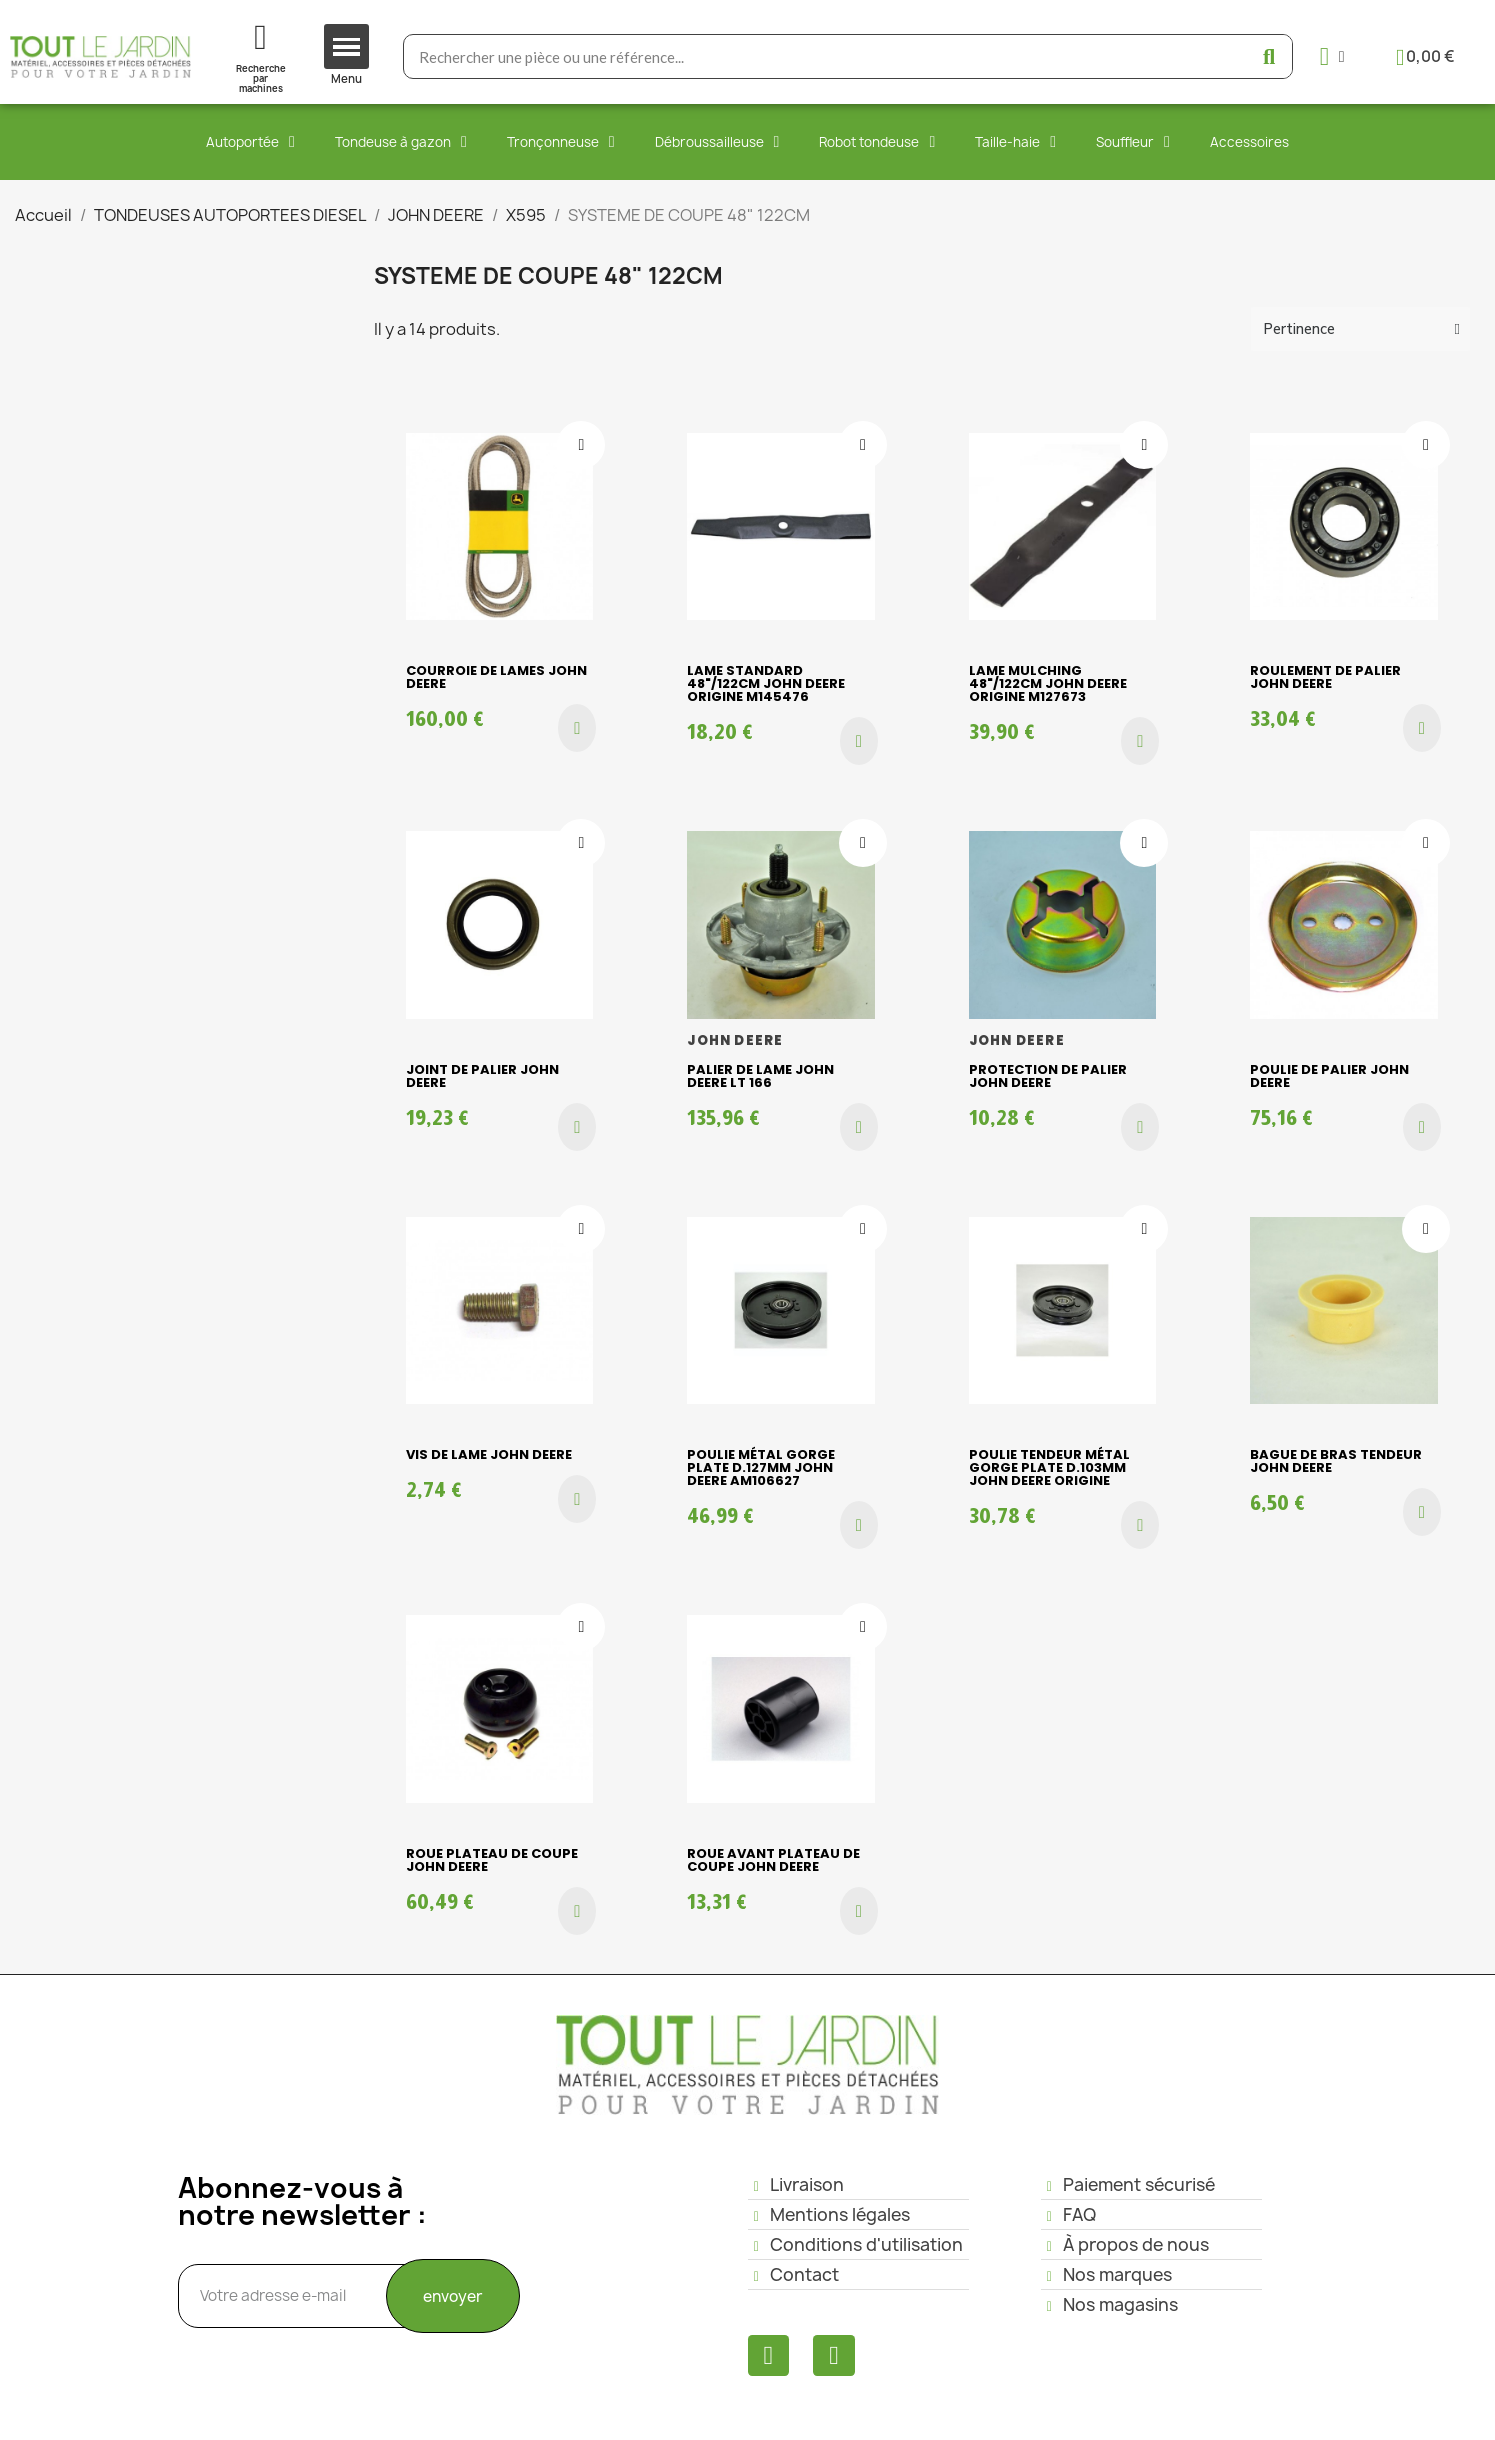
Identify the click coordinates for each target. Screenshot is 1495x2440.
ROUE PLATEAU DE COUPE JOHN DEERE (492, 1860)
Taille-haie (1015, 142)
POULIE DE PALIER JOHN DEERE (1329, 1076)
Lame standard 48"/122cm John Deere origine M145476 (766, 683)
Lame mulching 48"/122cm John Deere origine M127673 (1048, 683)
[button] (577, 728)
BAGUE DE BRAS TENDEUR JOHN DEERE (1336, 1461)
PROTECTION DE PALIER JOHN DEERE (1048, 1076)
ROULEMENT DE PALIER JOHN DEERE (1325, 677)
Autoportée (250, 142)
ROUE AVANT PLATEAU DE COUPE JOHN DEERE (773, 1860)
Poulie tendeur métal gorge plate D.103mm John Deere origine (1049, 1467)
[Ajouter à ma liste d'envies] (581, 445)
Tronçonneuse (561, 142)
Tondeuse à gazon (401, 142)
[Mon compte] (1332, 56)
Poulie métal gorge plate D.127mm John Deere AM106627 (761, 1467)
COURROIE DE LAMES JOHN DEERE (496, 677)
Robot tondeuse (877, 142)
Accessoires (1249, 142)
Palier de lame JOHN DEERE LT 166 (760, 1076)
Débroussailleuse (717, 142)
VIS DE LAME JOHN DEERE (489, 1454)
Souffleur (1133, 142)
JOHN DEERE (735, 1040)
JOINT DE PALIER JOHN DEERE (482, 1076)
